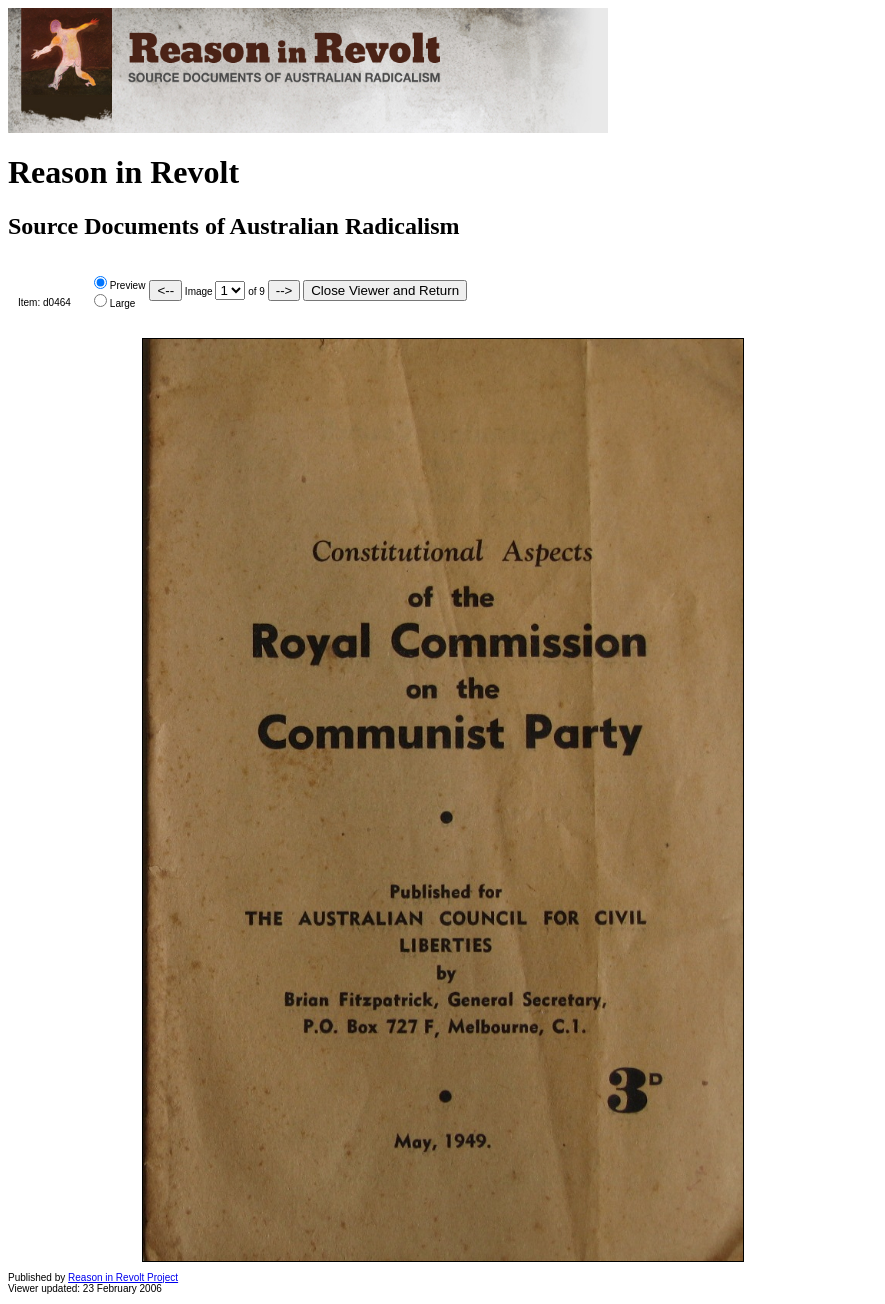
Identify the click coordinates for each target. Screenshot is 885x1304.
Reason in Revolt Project (123, 1277)
